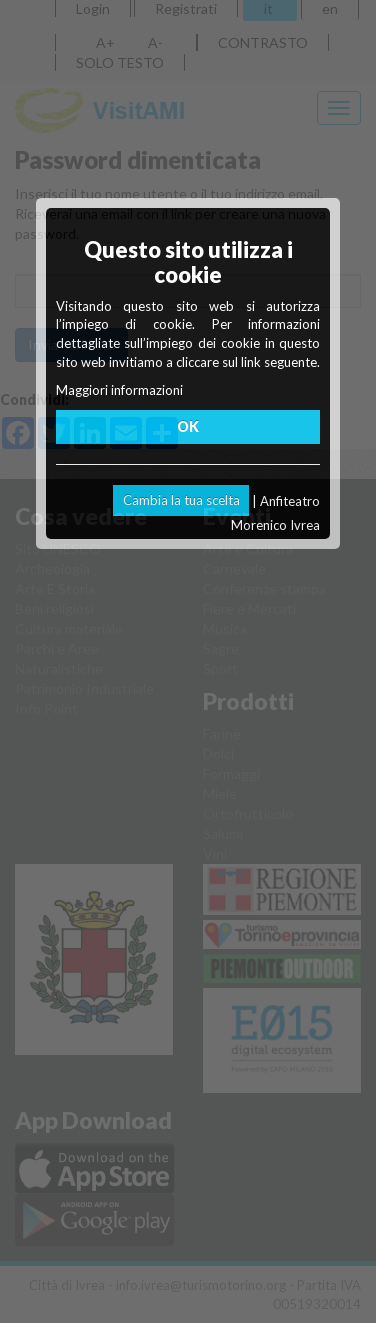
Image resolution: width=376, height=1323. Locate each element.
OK (188, 426)
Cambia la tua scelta (181, 500)
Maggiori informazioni (119, 390)
